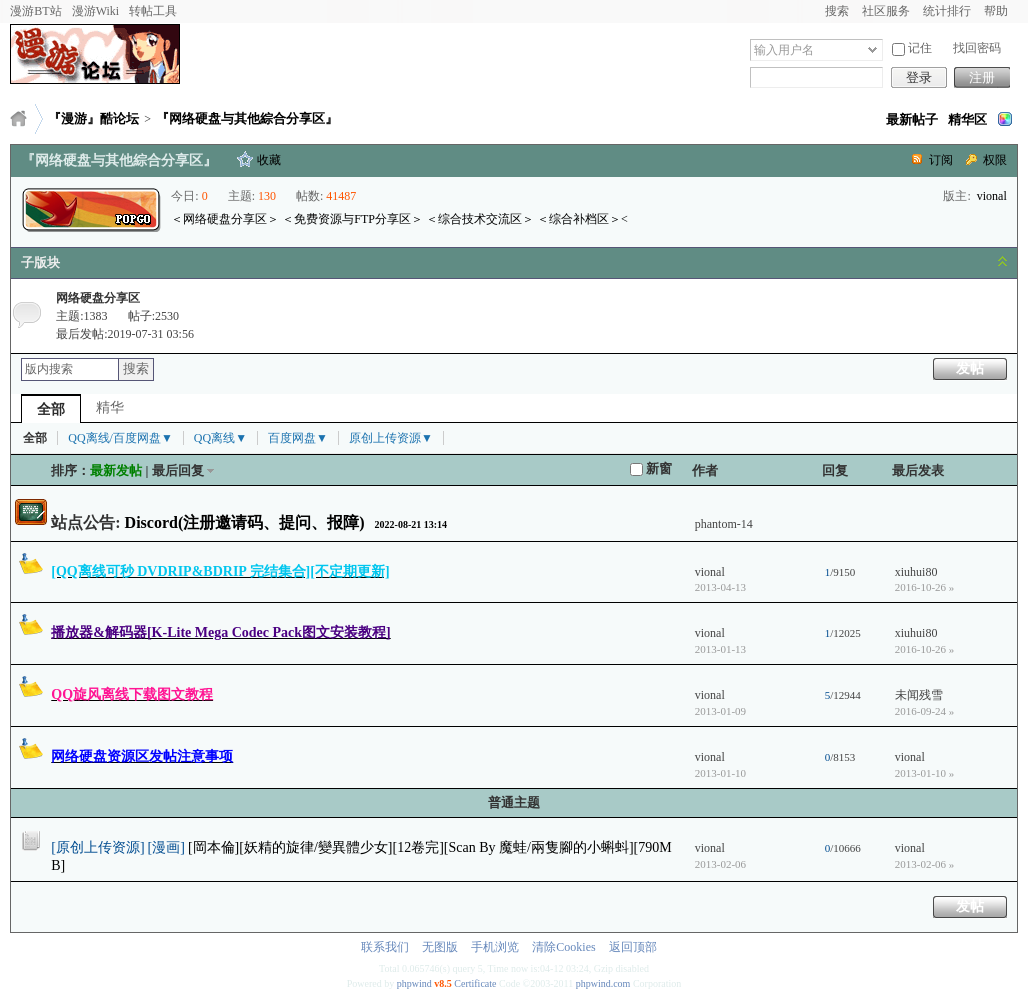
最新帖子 (912, 119)
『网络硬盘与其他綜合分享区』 (247, 118)
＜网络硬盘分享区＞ (225, 219)
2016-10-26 (925, 587)
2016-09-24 (925, 711)
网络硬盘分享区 (98, 298)
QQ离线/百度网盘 (120, 438)
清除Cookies (563, 947)
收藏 (269, 160)
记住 (912, 48)
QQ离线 (220, 438)
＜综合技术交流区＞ (480, 219)
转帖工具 (153, 11)
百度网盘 (298, 438)
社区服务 (886, 11)
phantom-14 (724, 524)
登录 (919, 77)
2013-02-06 (925, 864)
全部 (51, 409)
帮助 (996, 11)
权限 (995, 160)
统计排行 (947, 11)
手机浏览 (495, 947)
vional (992, 196)
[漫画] (166, 847)
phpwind (414, 983)
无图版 (440, 947)
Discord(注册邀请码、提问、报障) (245, 522)
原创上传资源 (391, 438)
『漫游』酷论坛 (93, 118)
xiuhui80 (916, 572)
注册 (982, 77)
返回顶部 (633, 947)
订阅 (941, 160)
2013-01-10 (925, 773)
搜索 (837, 11)
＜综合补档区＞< (582, 219)
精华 (110, 407)
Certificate (475, 983)
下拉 (872, 49)
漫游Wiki (96, 11)
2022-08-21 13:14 (411, 524)
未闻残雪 (919, 695)
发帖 (970, 368)
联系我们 (385, 947)
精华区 (967, 119)
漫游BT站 (35, 11)
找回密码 (977, 48)
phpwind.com (603, 983)
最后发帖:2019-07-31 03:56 (125, 334)
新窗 (651, 468)
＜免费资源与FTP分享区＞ (352, 219)
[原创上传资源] (97, 847)
